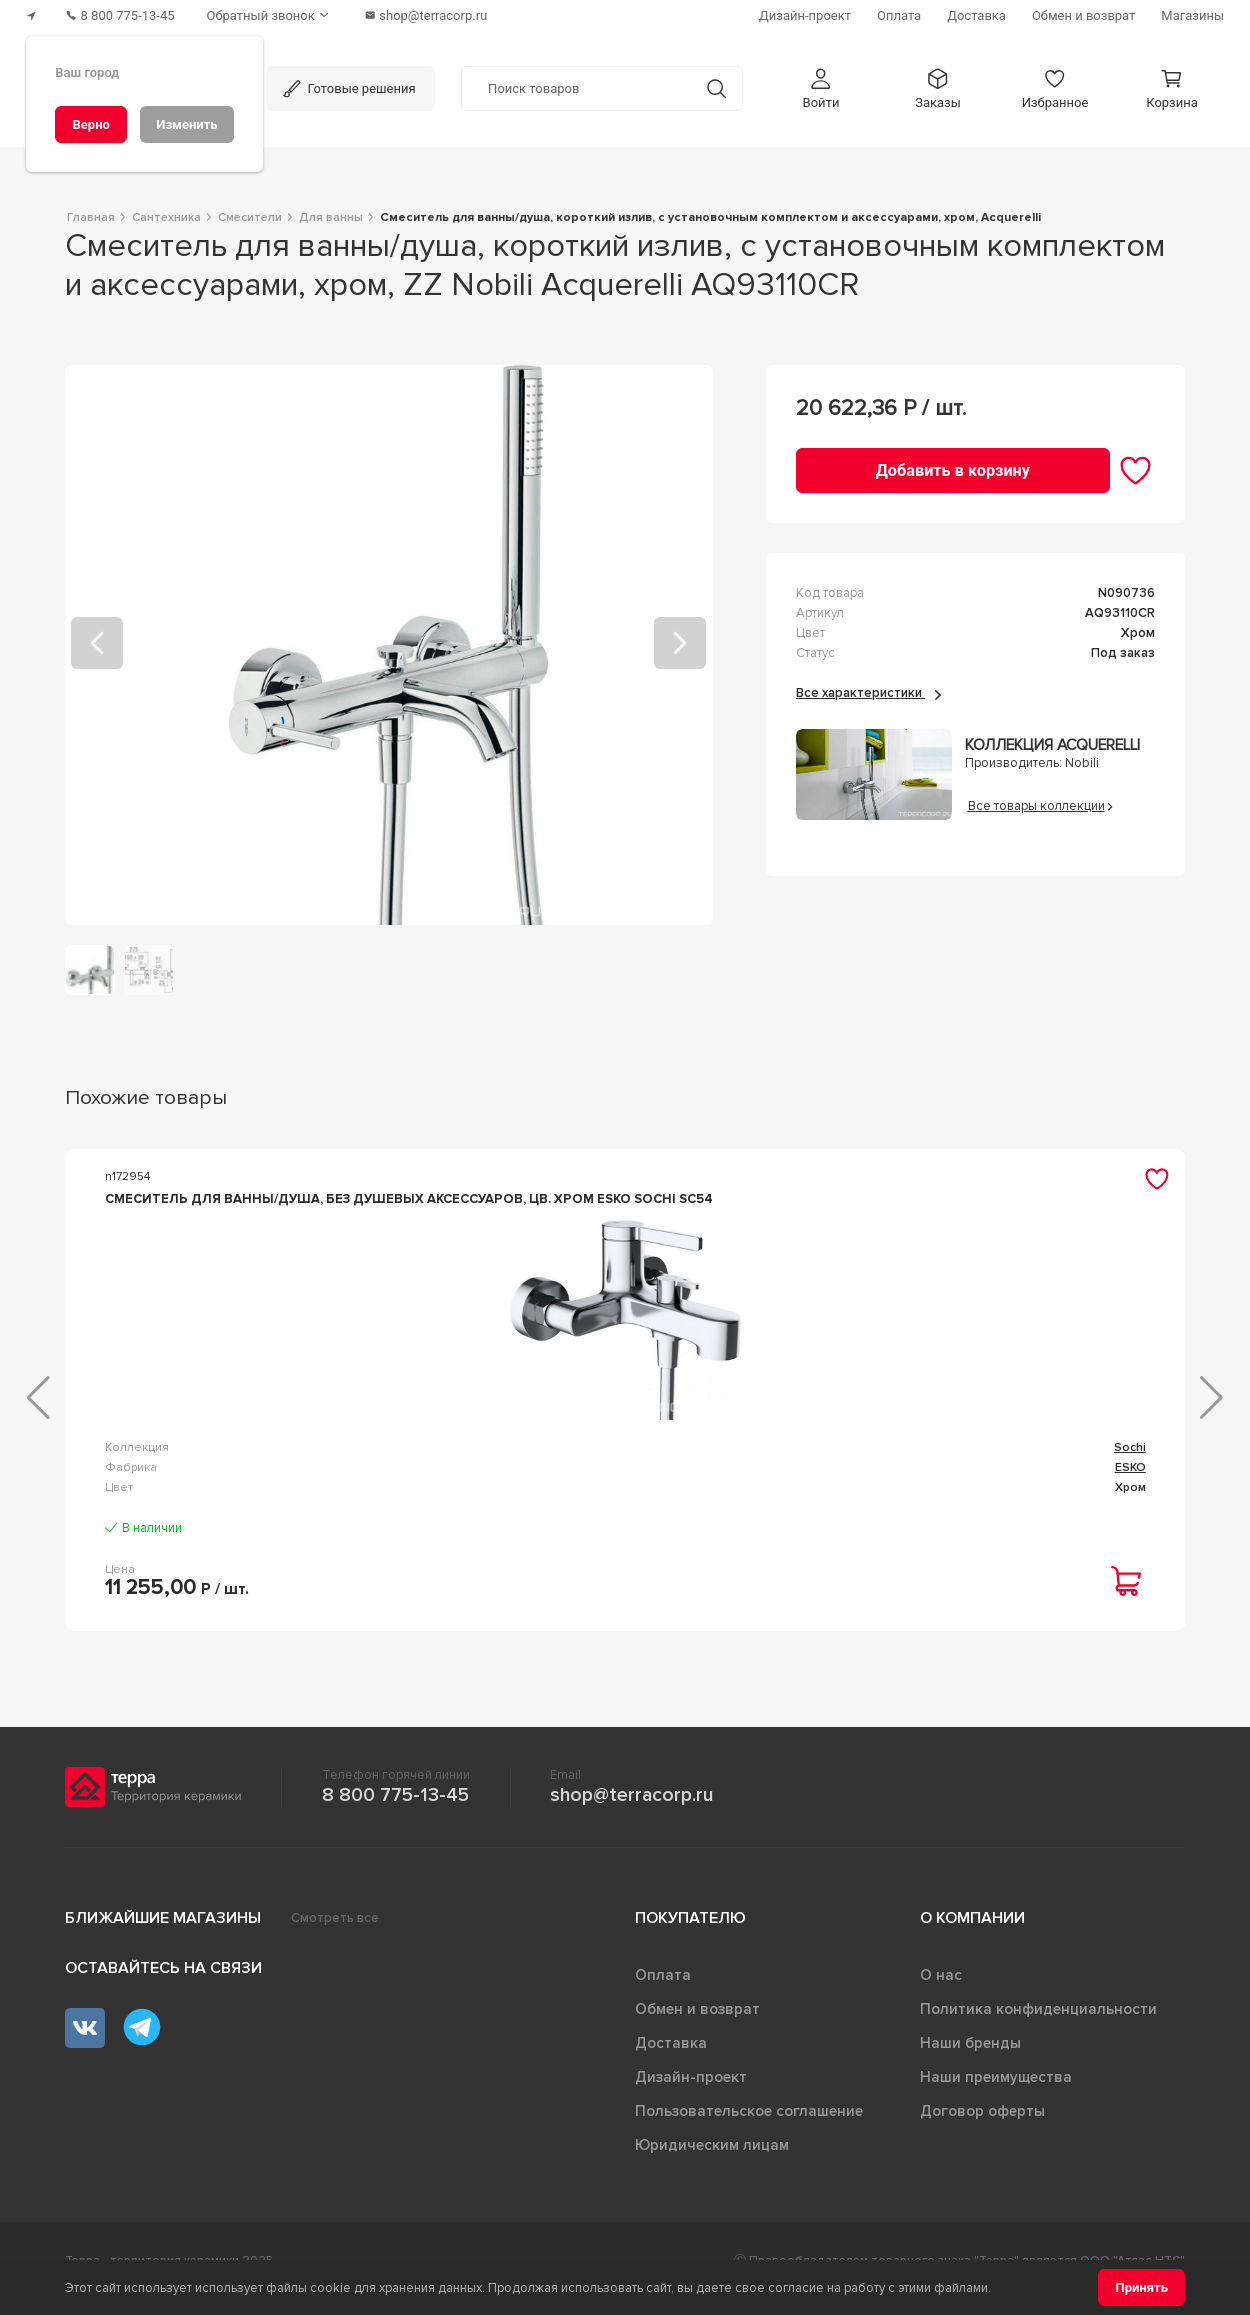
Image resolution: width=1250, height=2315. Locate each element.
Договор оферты (982, 2127)
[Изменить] (187, 124)
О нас (941, 1991)
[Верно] (91, 124)
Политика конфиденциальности (1038, 2025)
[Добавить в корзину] (953, 470)
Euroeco (738, 1479)
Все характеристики (868, 693)
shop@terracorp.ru (631, 1811)
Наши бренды (970, 2059)
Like (1135, 1479)
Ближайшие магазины (163, 1934)
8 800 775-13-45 (395, 1811)
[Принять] (1141, 2287)
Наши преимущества (996, 2093)
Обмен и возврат (697, 2025)
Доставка (671, 2059)
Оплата (663, 1991)
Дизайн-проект (691, 2093)
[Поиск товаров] (576, 89)
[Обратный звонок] (270, 15)
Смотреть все (335, 1934)
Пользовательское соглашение (749, 2127)
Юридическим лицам (712, 2161)
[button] (821, 88)
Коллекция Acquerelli (1052, 745)
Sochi (362, 1479)
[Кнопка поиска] (716, 88)
